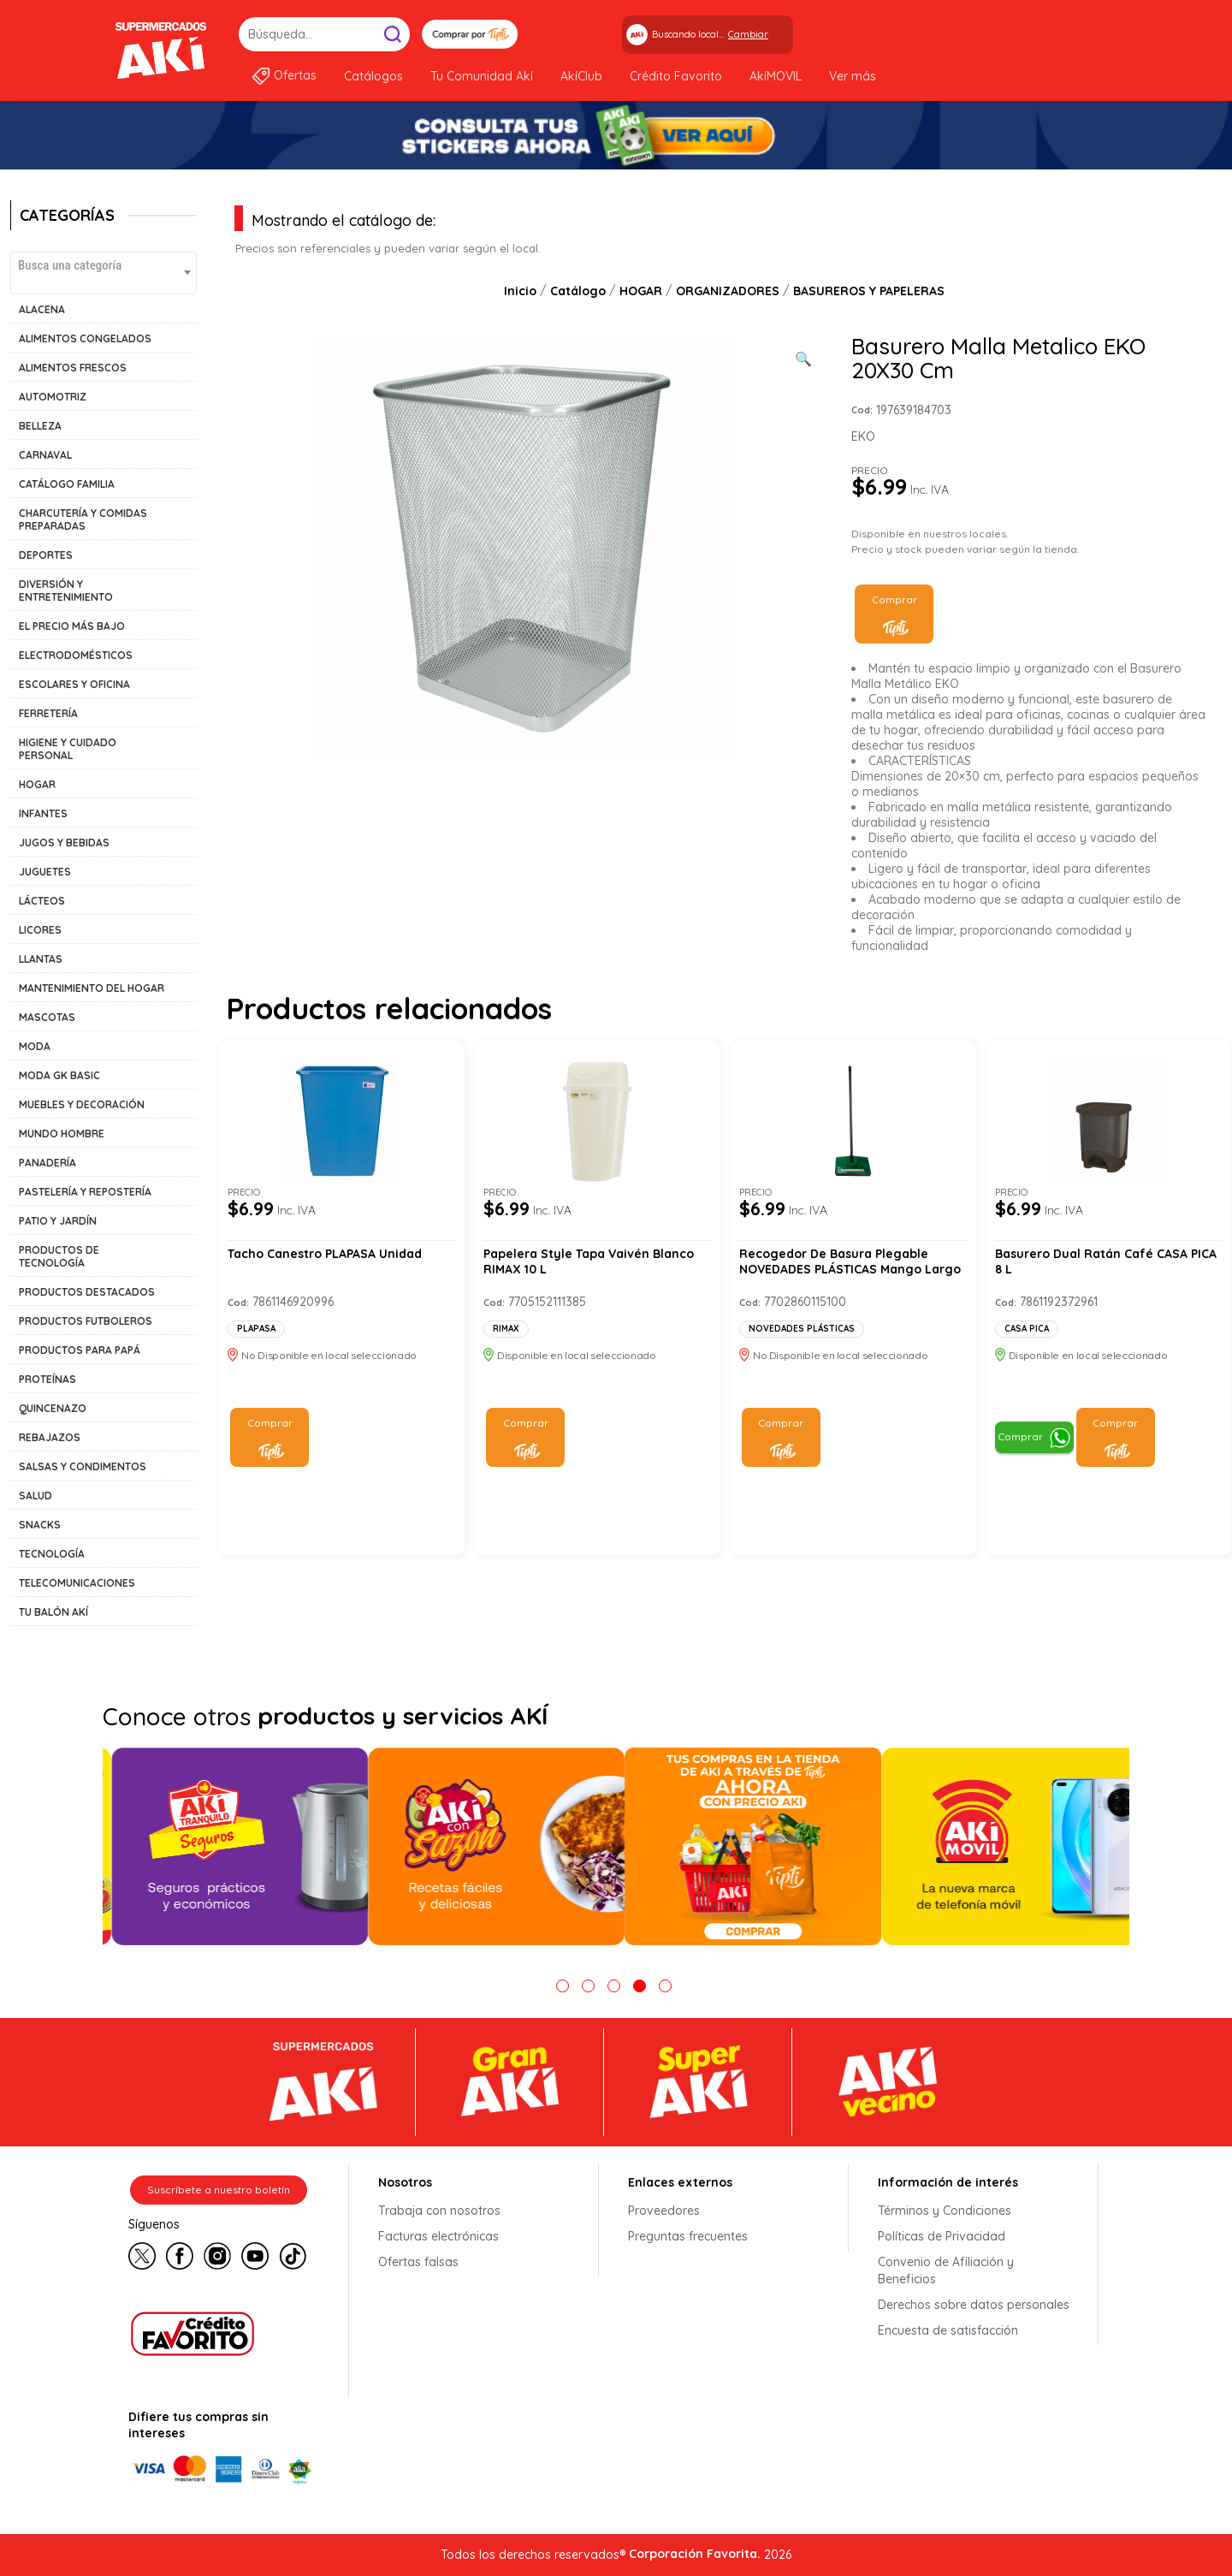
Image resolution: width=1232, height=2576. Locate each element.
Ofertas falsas (418, 2262)
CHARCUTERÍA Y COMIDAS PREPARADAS (83, 519)
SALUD (35, 1495)
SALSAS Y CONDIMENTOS (82, 1466)
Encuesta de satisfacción (948, 2330)
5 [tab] (665, 1985)
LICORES (40, 929)
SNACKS (40, 1524)
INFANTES (43, 813)
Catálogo (578, 291)
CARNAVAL (45, 454)
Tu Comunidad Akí (481, 76)
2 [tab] (588, 1985)
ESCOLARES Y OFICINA (74, 684)
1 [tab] (562, 1985)
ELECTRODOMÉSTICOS (76, 655)
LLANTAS (40, 959)
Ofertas (295, 75)
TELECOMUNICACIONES (77, 1582)
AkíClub (581, 76)
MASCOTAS (47, 1017)
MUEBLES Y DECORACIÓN (82, 1104)
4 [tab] (639, 1985)
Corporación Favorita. (695, 2553)
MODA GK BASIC (59, 1075)
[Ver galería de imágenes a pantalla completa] (803, 357)
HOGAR (37, 784)
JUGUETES (45, 871)
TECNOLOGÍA (52, 1553)
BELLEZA (40, 425)
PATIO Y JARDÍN (58, 1220)
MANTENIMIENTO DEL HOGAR (91, 988)
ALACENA (42, 309)
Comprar (894, 599)
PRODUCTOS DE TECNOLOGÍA (59, 1256)
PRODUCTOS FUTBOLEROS (85, 1321)
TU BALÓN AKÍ (53, 1612)
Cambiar (748, 34)
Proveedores (664, 2210)
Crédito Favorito (676, 76)
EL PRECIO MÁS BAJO (72, 626)
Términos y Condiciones (944, 2210)
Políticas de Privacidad (941, 2236)
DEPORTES (46, 555)
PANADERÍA (47, 1162)
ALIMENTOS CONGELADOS (85, 338)
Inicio (520, 291)
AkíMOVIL (775, 76)
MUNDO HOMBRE (61, 1133)
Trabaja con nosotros (439, 2210)
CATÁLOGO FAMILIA (67, 484)
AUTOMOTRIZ (52, 396)
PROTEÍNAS (47, 1379)
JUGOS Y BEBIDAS (64, 842)
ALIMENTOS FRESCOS (73, 367)
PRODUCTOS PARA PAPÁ (79, 1350)
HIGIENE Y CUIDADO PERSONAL (67, 749)
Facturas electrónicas (438, 2236)
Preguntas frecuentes (688, 2236)
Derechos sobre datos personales (973, 2304)
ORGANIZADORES (727, 291)
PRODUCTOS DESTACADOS (87, 1291)
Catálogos (373, 76)
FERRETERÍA (48, 713)
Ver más (852, 76)
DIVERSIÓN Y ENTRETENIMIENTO (66, 590)
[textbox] (103, 264)
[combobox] (103, 273)
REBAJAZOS (49, 1437)
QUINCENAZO (52, 1408)
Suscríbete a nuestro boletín (218, 2189)
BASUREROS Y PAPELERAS (869, 291)
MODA (34, 1046)
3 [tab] (613, 1985)
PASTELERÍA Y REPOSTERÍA (85, 1191)
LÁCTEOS (42, 900)
